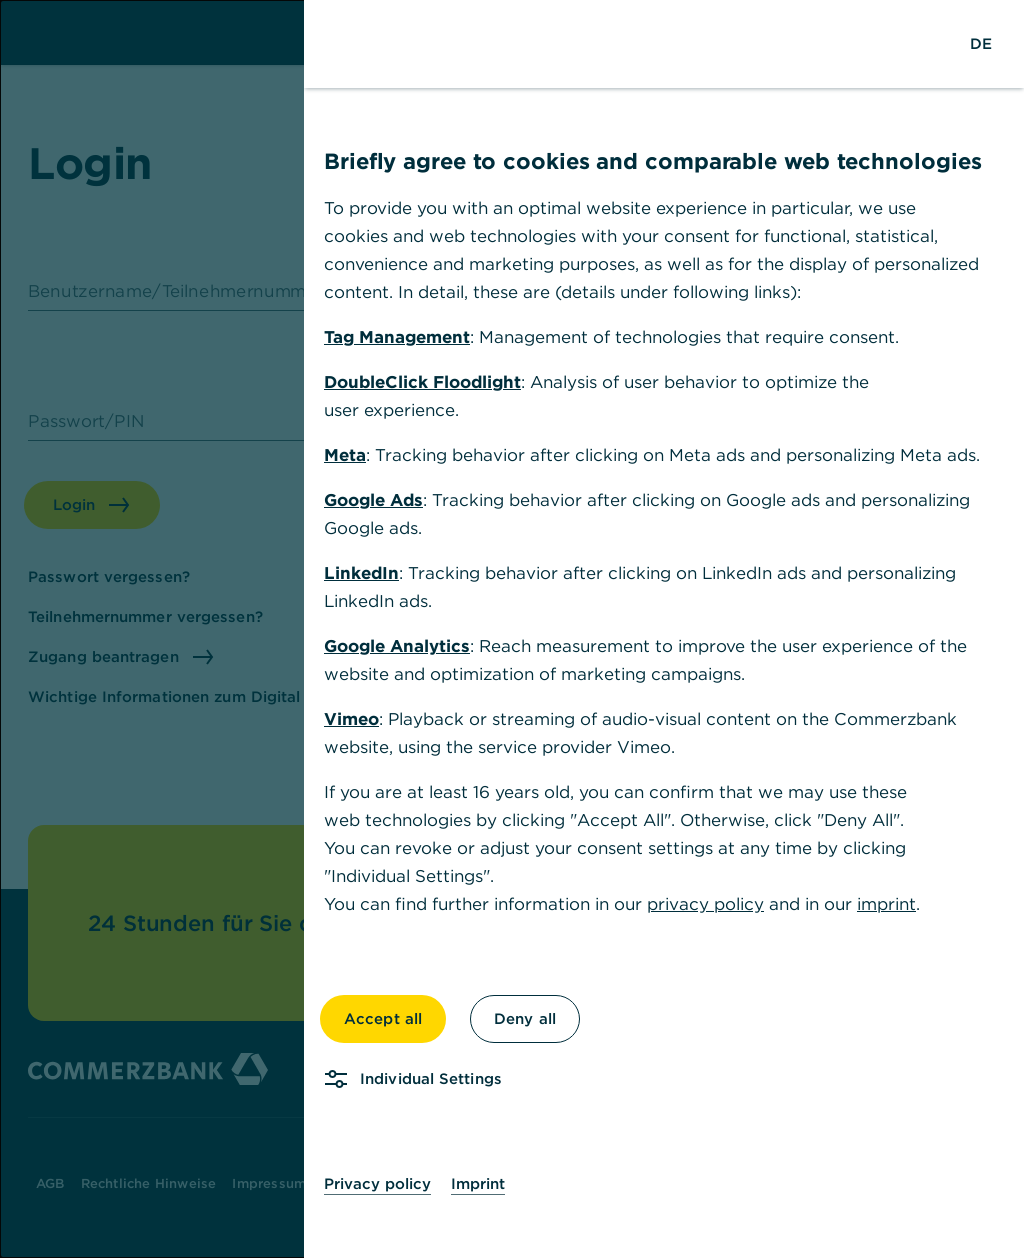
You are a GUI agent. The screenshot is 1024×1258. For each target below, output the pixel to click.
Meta (345, 455)
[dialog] (512, 629)
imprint (886, 904)
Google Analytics (397, 646)
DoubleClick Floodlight (422, 382)
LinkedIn (361, 573)
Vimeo (351, 719)
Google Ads (373, 500)
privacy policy (705, 904)
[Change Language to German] (981, 44)
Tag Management (397, 337)
